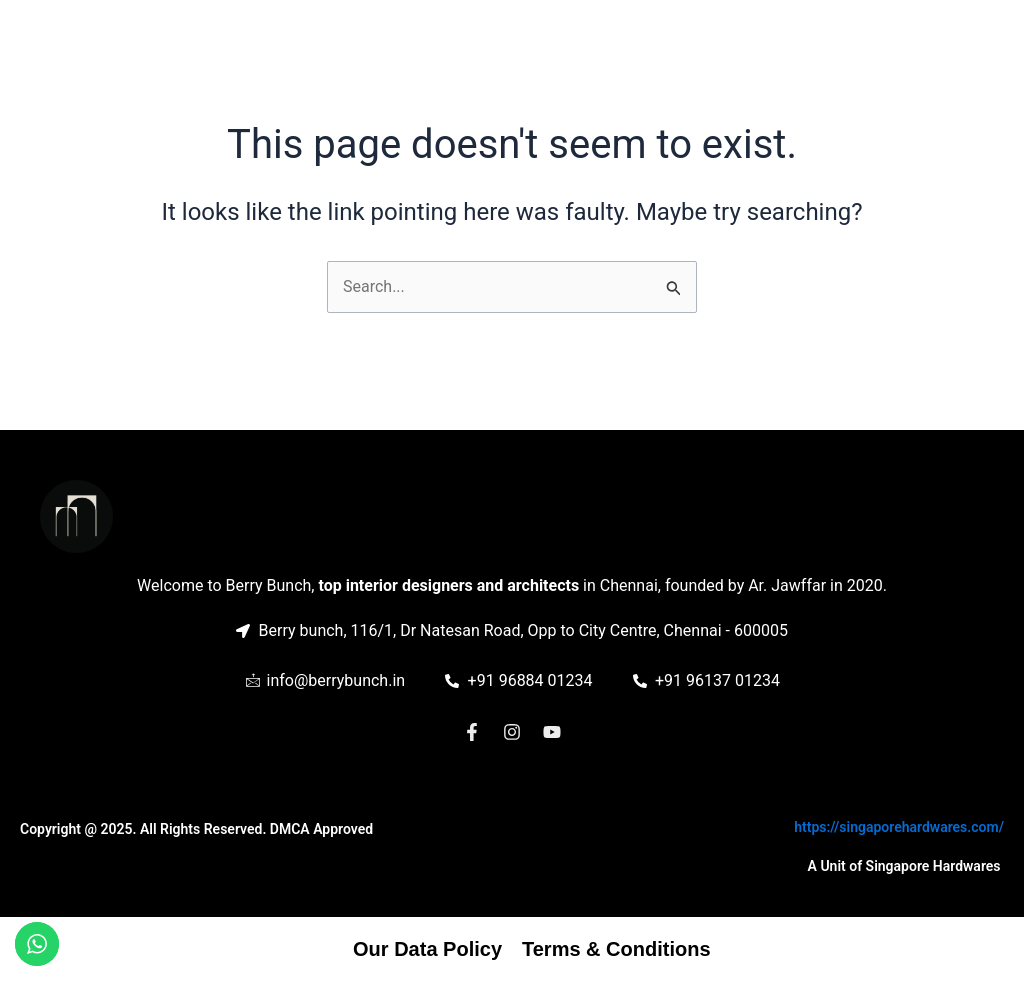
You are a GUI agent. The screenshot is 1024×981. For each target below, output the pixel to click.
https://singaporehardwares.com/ (899, 827)
